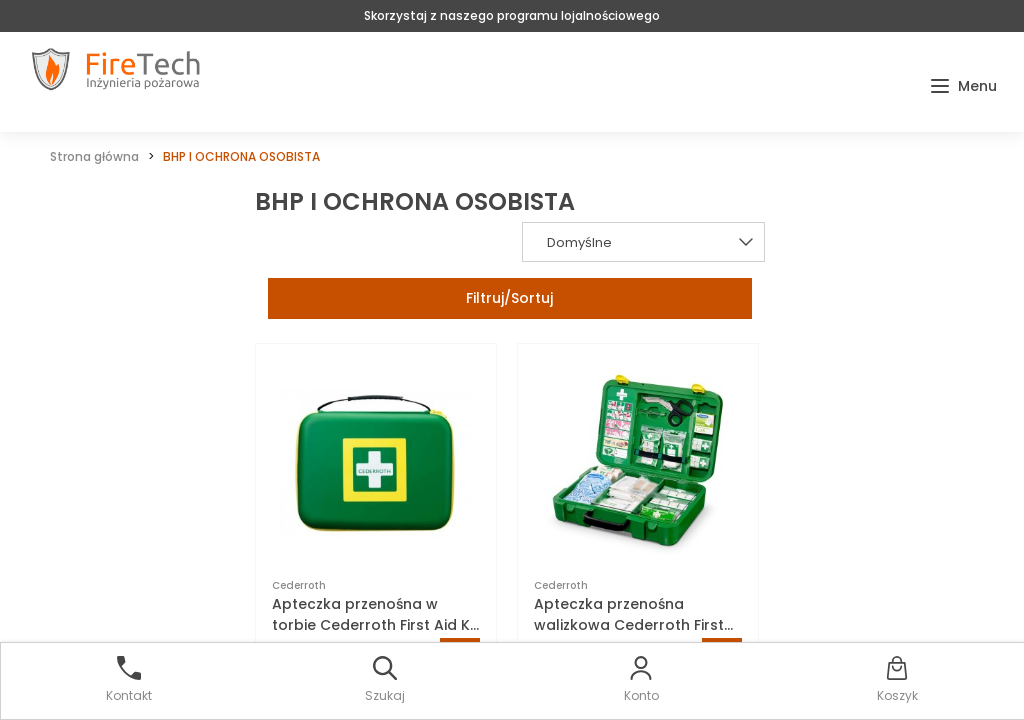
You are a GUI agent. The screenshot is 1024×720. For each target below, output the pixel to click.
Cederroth (299, 585)
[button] (963, 86)
